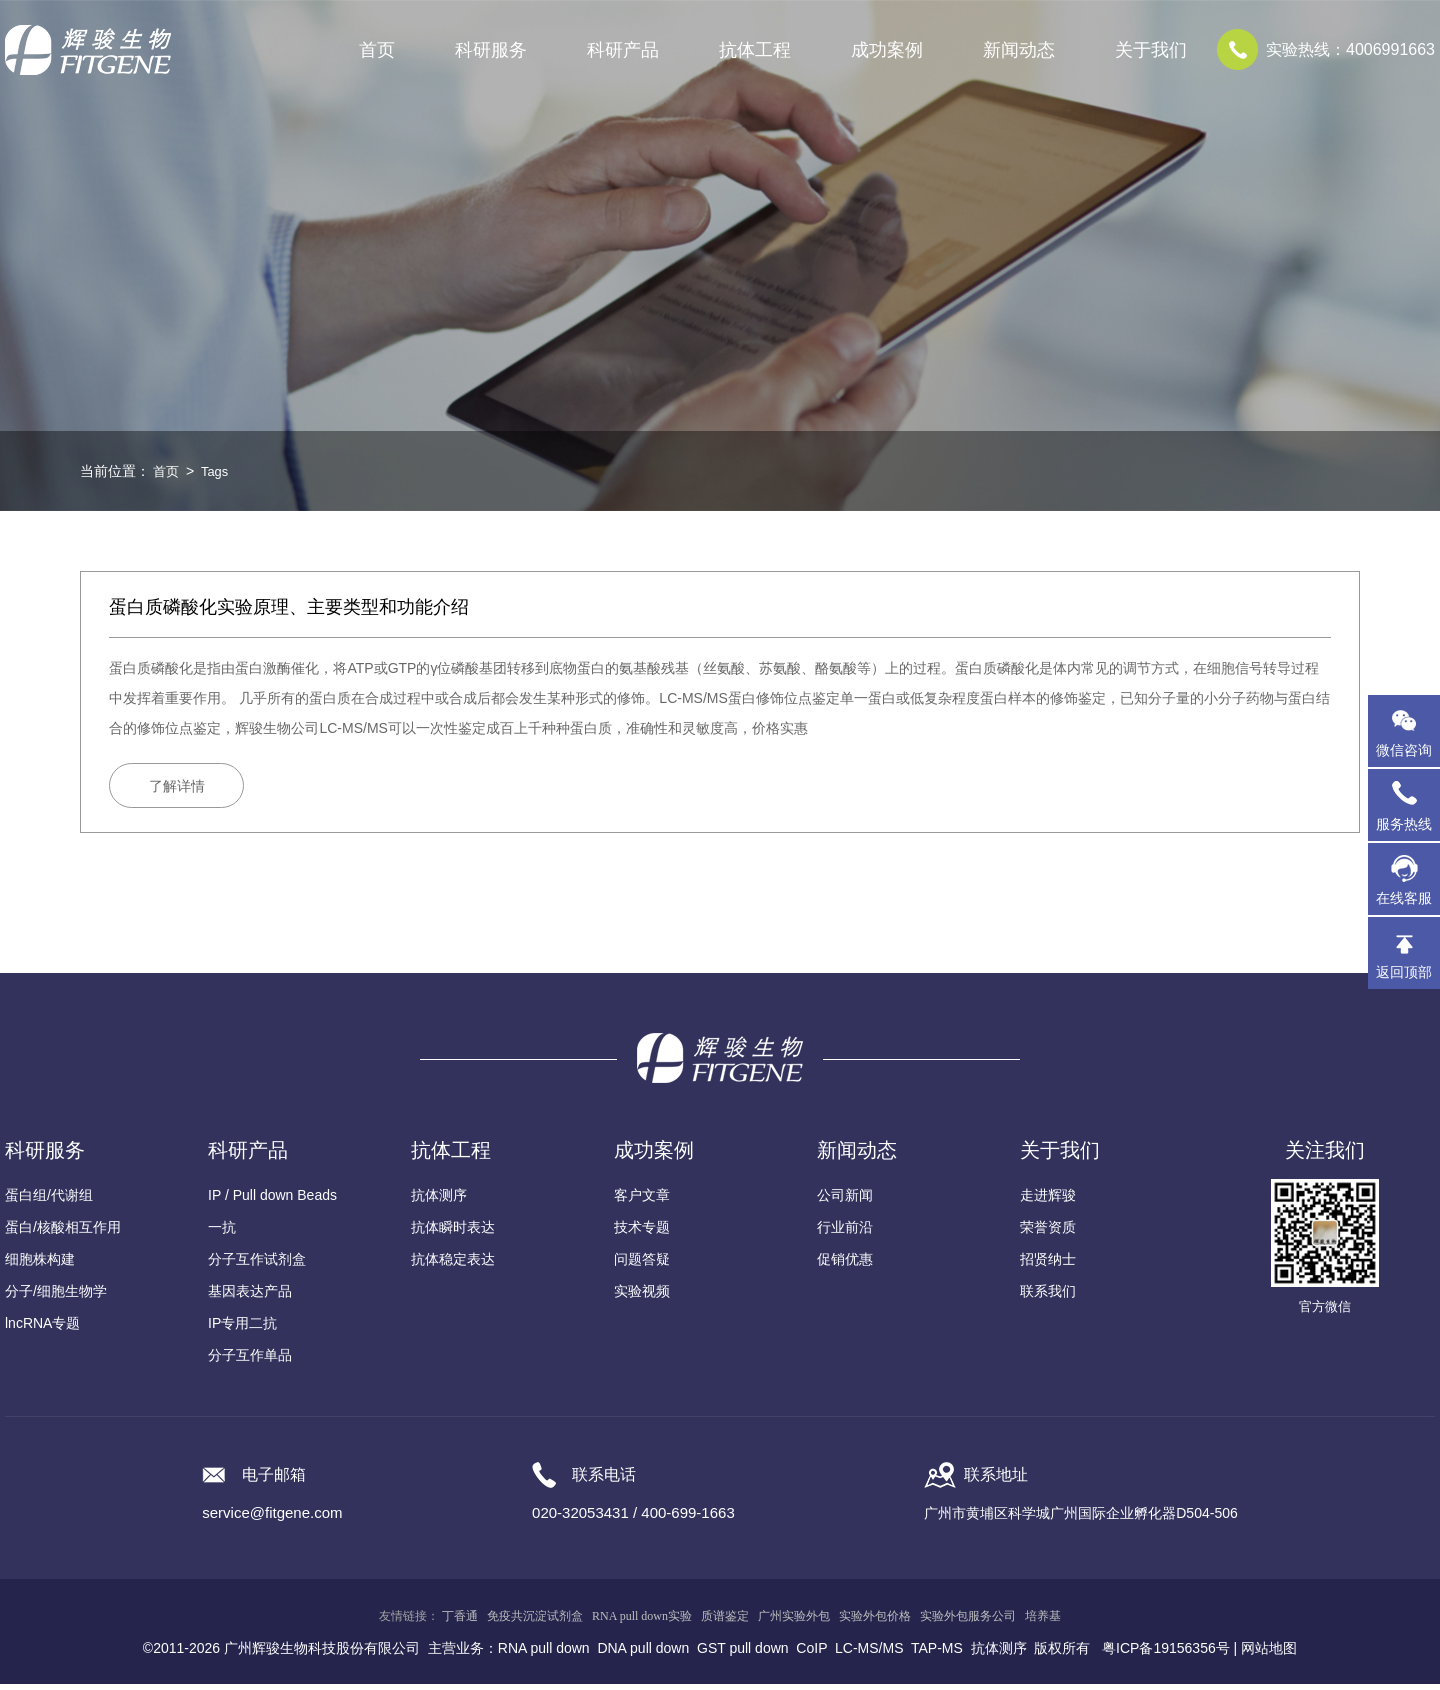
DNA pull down (643, 1654)
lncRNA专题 (42, 1329)
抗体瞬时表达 (453, 1233)
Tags (218, 471)
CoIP (811, 1654)
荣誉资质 (1048, 1233)
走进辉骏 (1048, 1201)
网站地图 (1269, 1654)
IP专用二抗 (242, 1329)
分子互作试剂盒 (257, 1265)
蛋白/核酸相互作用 (63, 1233)
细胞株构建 (40, 1265)
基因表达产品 (250, 1297)
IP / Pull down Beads (272, 1201)
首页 (377, 50)
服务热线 (1408, 805)
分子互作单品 (250, 1361)
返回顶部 (1404, 972)
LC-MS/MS (869, 1654)
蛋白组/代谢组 (49, 1201)
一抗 (222, 1233)
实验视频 (642, 1297)
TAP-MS (937, 1654)
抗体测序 (439, 1201)
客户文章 (642, 1201)
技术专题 (642, 1233)
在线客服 (1404, 898)
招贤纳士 (1048, 1265)
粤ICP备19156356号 (1166, 1654)
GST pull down (743, 1654)
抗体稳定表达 (453, 1265)
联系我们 (1048, 1297)
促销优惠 (845, 1265)
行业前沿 (845, 1233)
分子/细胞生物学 (56, 1297)
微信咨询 (1404, 750)
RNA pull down (544, 1654)
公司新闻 (845, 1201)
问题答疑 (642, 1265)
